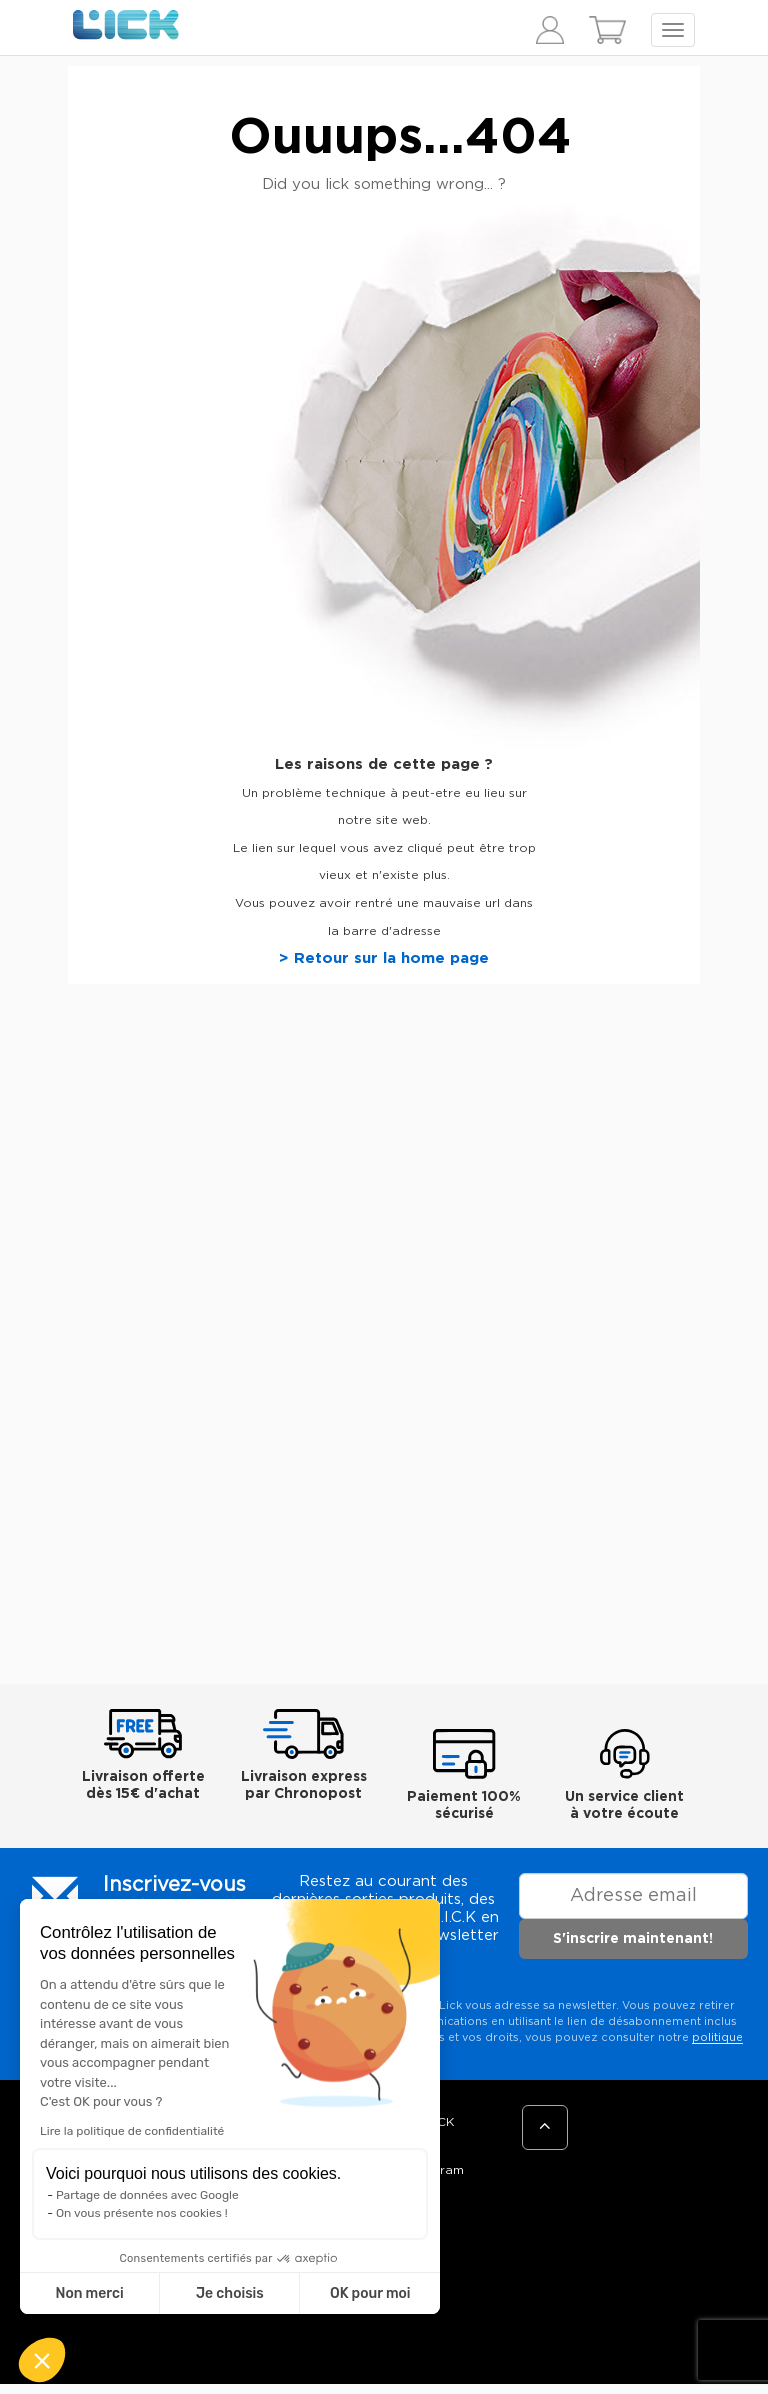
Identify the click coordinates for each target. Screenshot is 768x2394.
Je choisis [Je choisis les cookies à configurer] (230, 2293)
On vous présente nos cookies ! (142, 2213)
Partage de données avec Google (147, 2195)
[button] (42, 2360)
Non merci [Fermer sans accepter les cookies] (89, 2293)
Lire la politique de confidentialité (132, 2131)
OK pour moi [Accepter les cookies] (370, 2293)
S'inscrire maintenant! (633, 1939)
